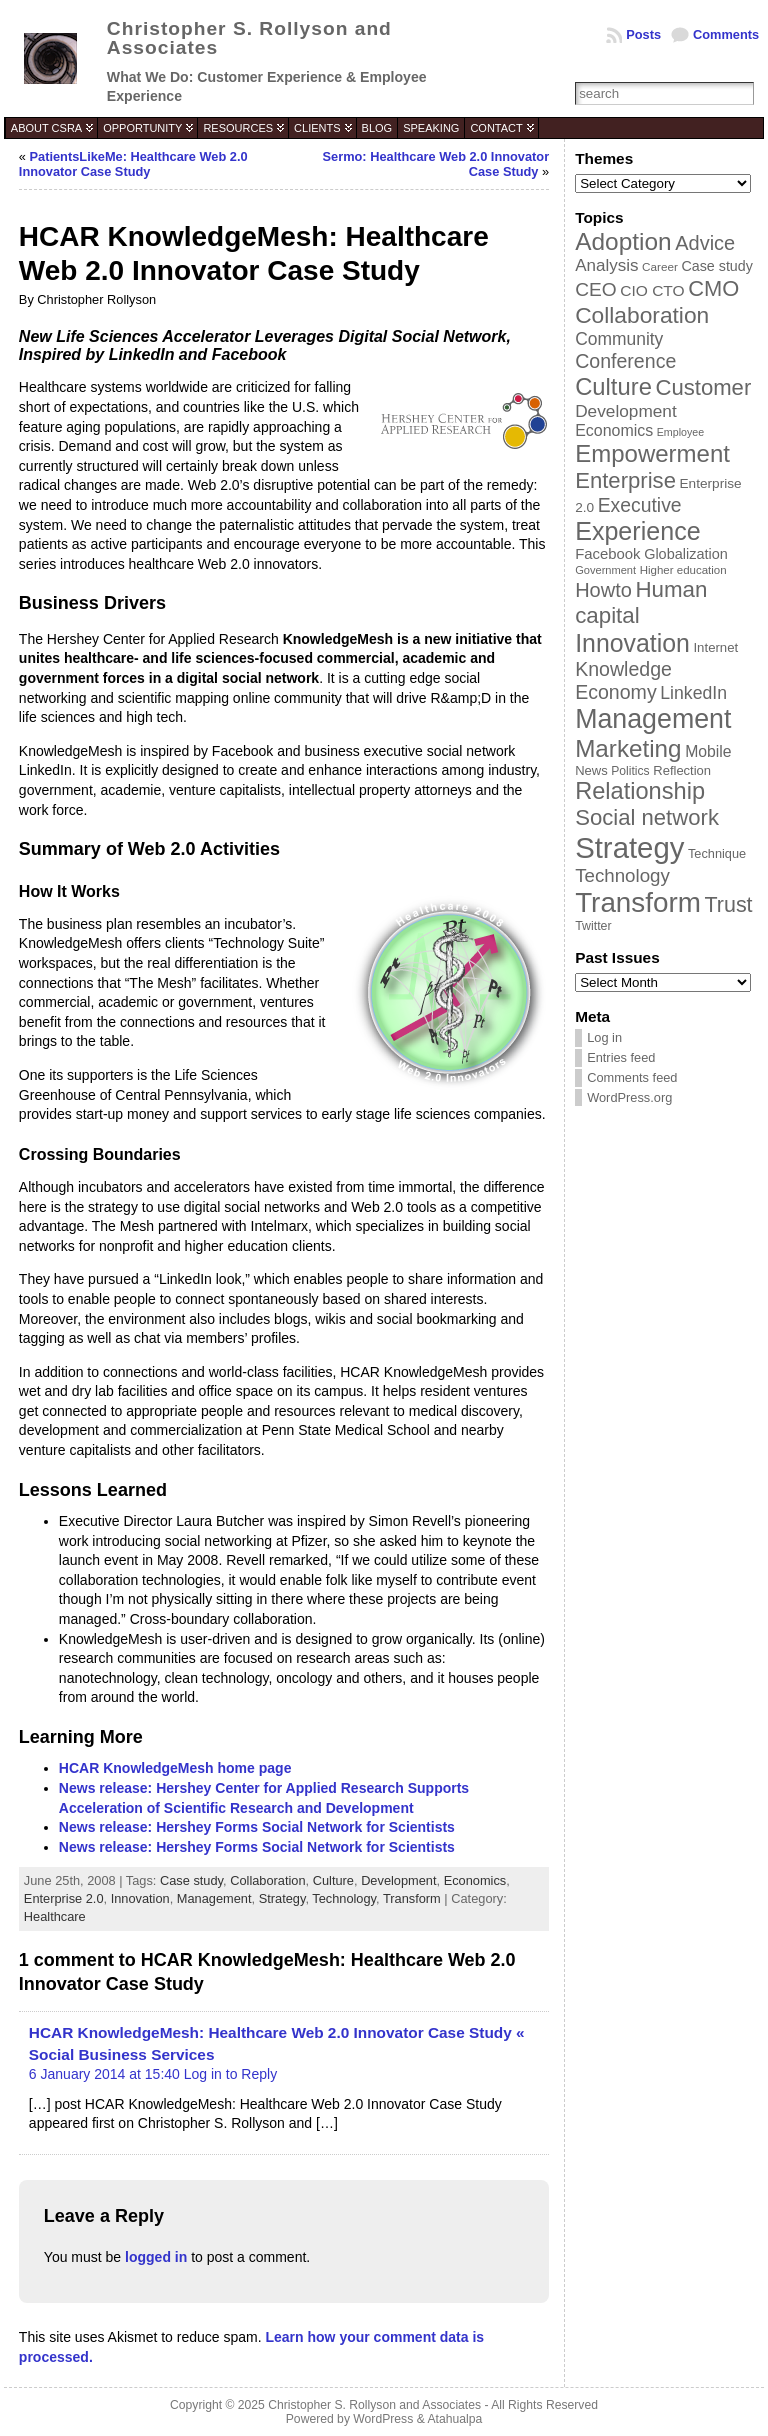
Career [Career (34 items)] (660, 266)
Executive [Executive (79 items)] (640, 505)
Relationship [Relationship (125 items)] (640, 791)
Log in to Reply (230, 2074)
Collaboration (267, 1880)
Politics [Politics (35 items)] (630, 771)
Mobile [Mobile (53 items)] (708, 751)
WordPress (383, 2419)
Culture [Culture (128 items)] (613, 386)
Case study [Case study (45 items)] (716, 266)
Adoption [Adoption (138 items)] (623, 241)
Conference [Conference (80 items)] (625, 361)
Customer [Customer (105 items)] (703, 387)
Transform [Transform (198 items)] (638, 902)
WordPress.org (629, 1097)
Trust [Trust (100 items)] (728, 905)
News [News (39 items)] (591, 770)
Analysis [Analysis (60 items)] (606, 265)
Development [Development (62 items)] (626, 411)
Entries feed (621, 1057)
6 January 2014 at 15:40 (104, 2074)
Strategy (282, 1898)
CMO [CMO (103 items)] (713, 288)
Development (398, 1880)
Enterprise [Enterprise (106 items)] (625, 480)
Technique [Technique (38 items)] (717, 853)
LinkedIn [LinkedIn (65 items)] (693, 693)
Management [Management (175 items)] (653, 719)
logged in (156, 2257)
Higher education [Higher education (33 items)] (683, 570)
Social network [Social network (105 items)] (647, 817)
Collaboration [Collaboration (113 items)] (642, 315)
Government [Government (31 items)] (605, 570)
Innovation (140, 1898)
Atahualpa (454, 2419)
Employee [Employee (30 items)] (680, 432)
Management (214, 1898)
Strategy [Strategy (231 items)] (629, 847)
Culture (333, 1880)
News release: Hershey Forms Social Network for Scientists (257, 1827)
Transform (412, 1898)
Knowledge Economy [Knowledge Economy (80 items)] (623, 680)
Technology (344, 1898)
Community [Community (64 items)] (619, 339)
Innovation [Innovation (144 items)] (632, 643)
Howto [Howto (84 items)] (603, 590)
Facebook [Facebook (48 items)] (607, 554)
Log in (604, 1037)
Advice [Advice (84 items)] (705, 243)
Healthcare (55, 1916)
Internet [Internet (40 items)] (715, 647)
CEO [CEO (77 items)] (595, 289)
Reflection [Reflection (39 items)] (682, 770)
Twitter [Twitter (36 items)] (593, 926)
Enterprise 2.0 (64, 1898)
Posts (643, 34)
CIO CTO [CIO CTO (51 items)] (652, 290)
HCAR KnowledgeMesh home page (175, 1768)
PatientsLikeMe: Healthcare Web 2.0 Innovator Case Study (133, 164)
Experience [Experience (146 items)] (637, 531)
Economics (475, 1880)
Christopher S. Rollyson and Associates (249, 38)
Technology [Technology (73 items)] (622, 875)
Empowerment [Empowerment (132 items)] (652, 453)
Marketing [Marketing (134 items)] (628, 748)
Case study (191, 1880)
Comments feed (632, 1077)
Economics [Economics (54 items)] (614, 430)
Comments (726, 34)
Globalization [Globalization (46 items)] (686, 554)
